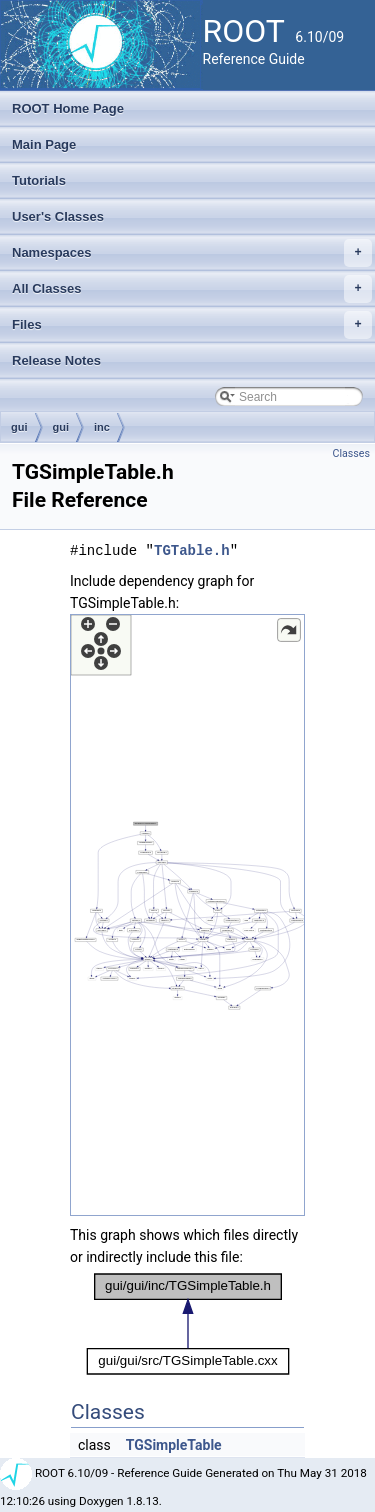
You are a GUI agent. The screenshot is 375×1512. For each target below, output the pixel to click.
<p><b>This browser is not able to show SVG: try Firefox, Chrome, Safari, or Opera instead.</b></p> (187, 915)
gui (19, 427)
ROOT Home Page (68, 108)
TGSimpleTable (174, 1445)
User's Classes (58, 216)
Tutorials (39, 180)
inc (102, 427)
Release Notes (56, 360)
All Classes (192, 289)
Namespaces (192, 253)
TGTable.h (192, 550)
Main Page (44, 144)
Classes (351, 453)
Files (192, 325)
